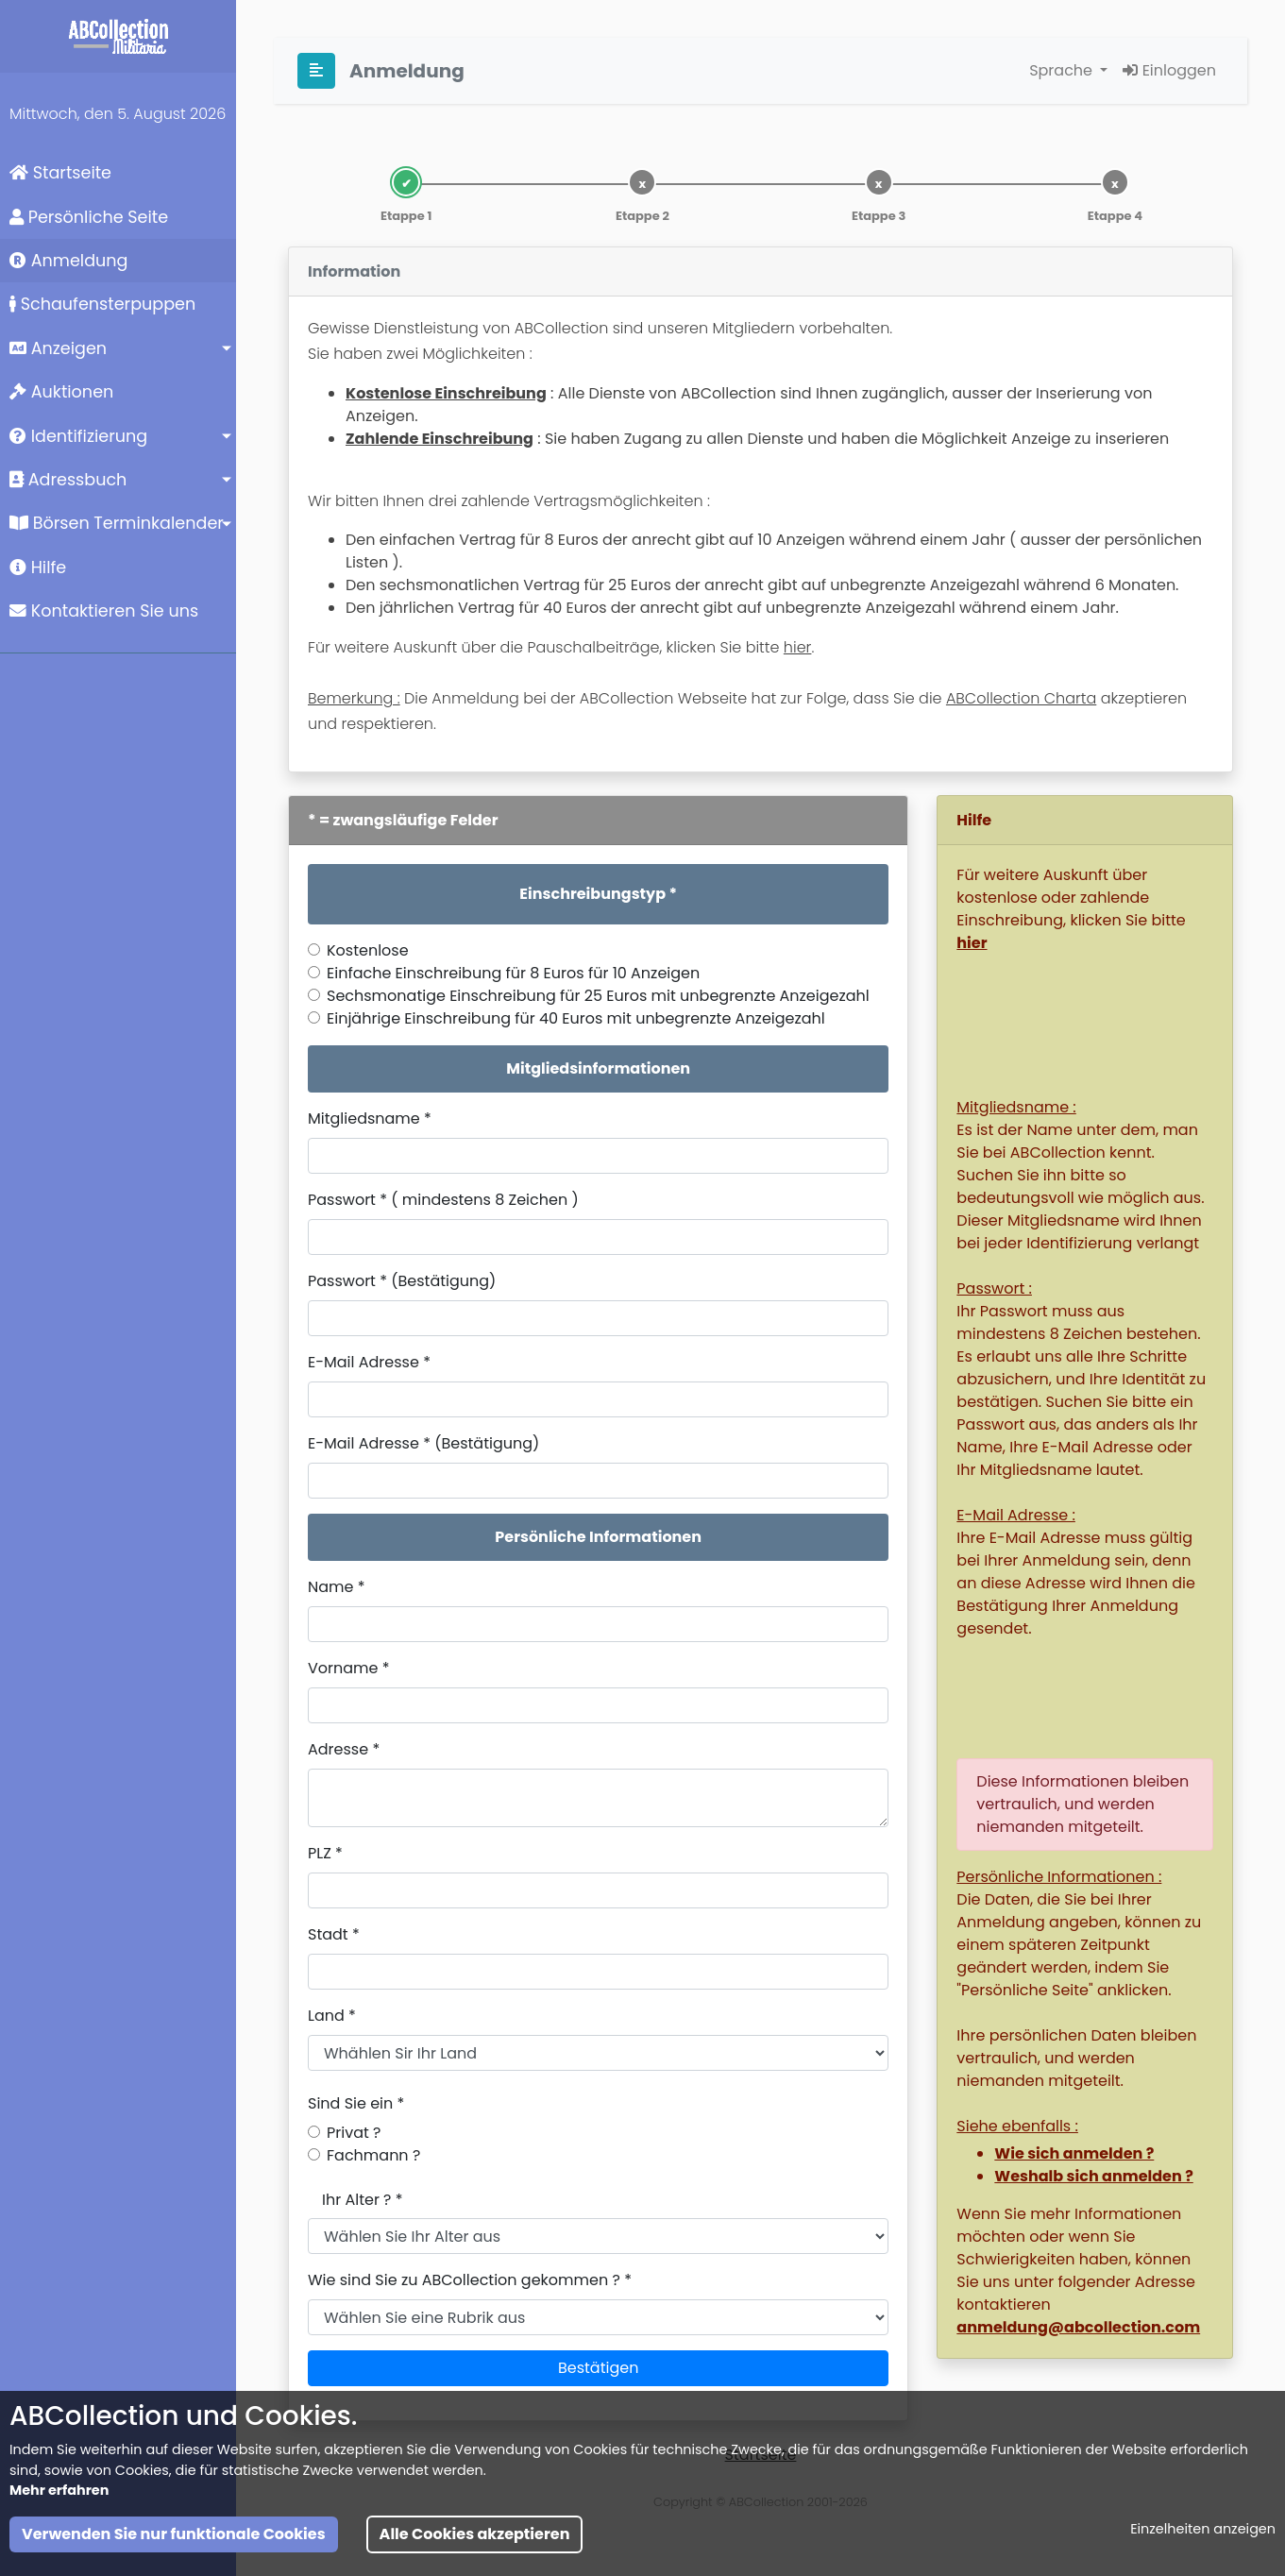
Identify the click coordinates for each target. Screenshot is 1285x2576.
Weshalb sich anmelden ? (1093, 2176)
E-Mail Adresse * (369, 1362)
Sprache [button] (1062, 70)
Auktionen (61, 392)
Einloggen (1169, 70)
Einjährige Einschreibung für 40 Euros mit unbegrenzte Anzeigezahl (576, 1018)
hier (798, 647)
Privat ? (353, 2133)
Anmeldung (68, 260)
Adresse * (344, 1749)
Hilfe (37, 567)
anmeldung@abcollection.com (1078, 2327)
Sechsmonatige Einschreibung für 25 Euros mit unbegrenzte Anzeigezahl (598, 996)
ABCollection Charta (1021, 698)
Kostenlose (368, 950)
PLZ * (325, 1853)
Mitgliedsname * (369, 1118)
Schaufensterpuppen (102, 304)
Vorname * (349, 1668)
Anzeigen (58, 348)
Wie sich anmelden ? (1074, 2153)
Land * (332, 2015)
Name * (336, 1587)
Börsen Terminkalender (116, 523)
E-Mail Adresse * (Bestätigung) (423, 1443)
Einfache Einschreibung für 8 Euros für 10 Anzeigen (513, 973)
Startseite (60, 172)
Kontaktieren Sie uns (103, 611)
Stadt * (334, 1934)
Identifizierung (78, 436)
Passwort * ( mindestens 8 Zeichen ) (443, 1200)
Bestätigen (598, 2368)
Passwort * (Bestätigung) (402, 1281)
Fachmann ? (373, 2155)
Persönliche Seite (88, 217)
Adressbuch (68, 479)
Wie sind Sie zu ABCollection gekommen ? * (470, 2280)
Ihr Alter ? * (362, 2200)
